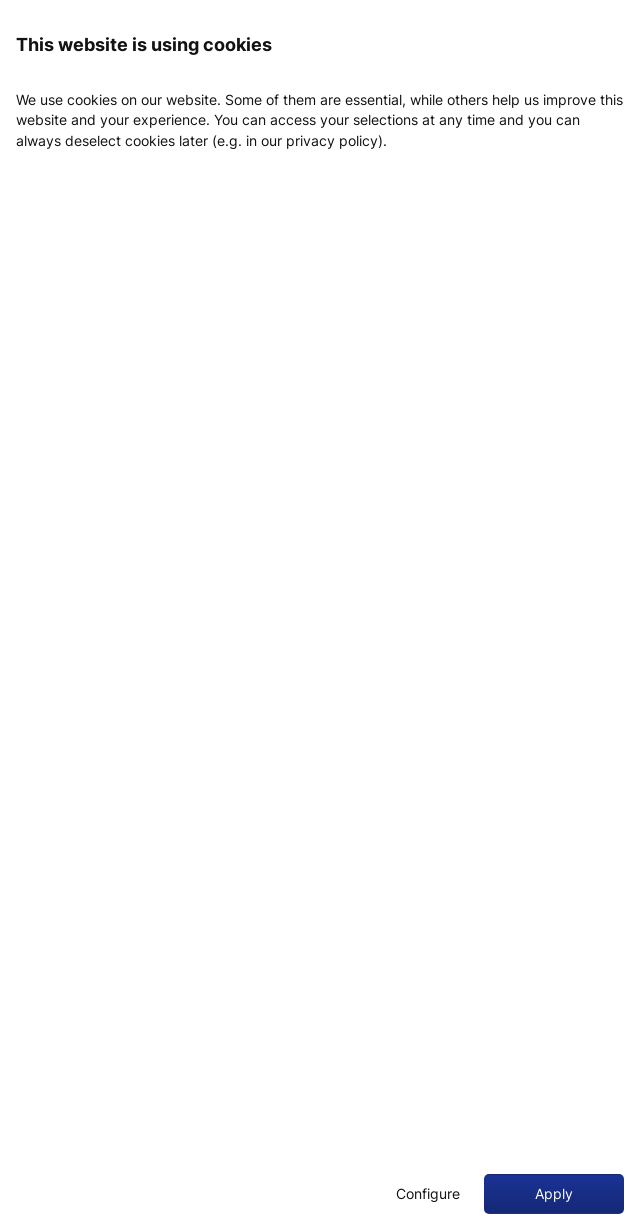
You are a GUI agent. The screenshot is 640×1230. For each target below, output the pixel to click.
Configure (428, 1194)
